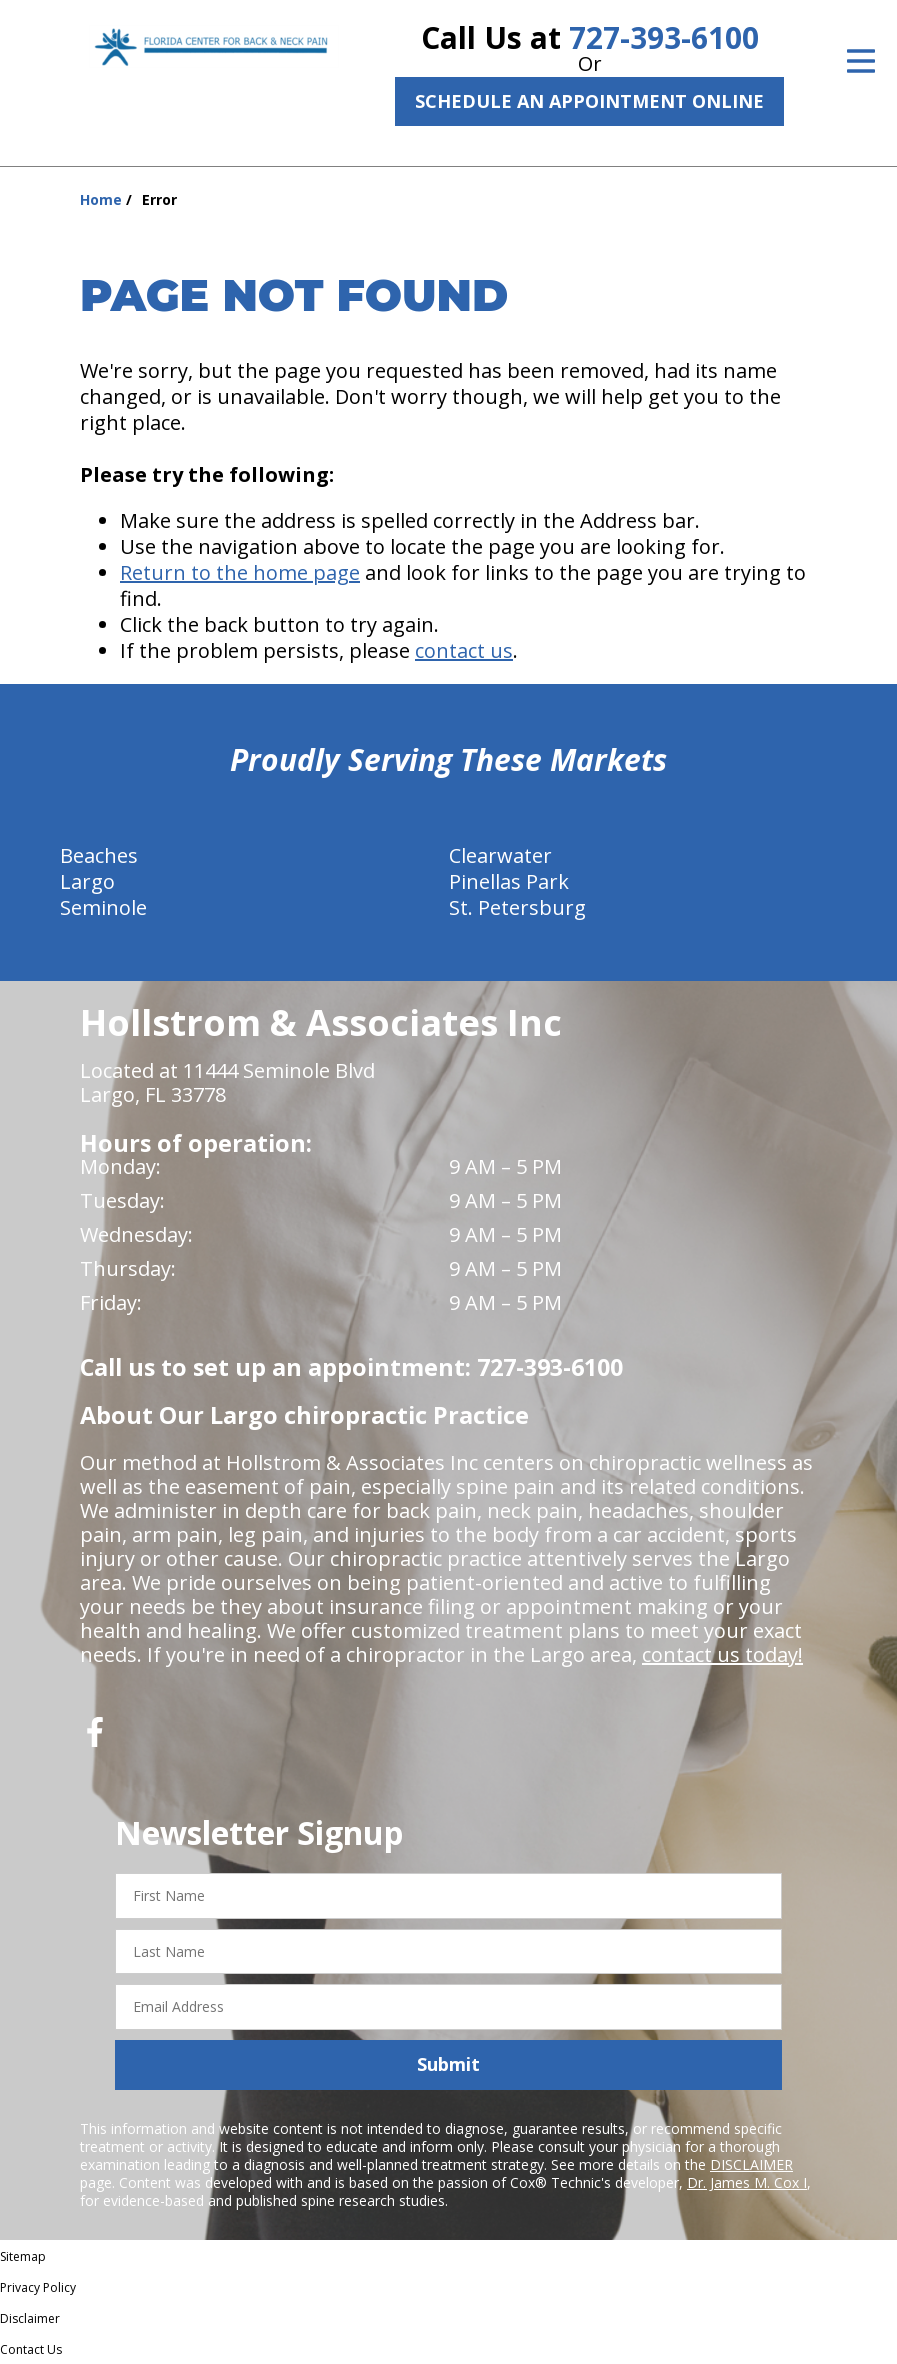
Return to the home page (240, 572)
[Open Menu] (861, 61)
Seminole (103, 907)
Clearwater (500, 855)
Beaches (99, 855)
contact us (464, 650)
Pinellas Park (509, 881)
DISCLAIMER (751, 2164)
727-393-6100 (664, 37)
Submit (448, 2064)
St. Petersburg (517, 907)
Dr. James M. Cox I (747, 2182)
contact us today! (722, 1654)
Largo (87, 881)
